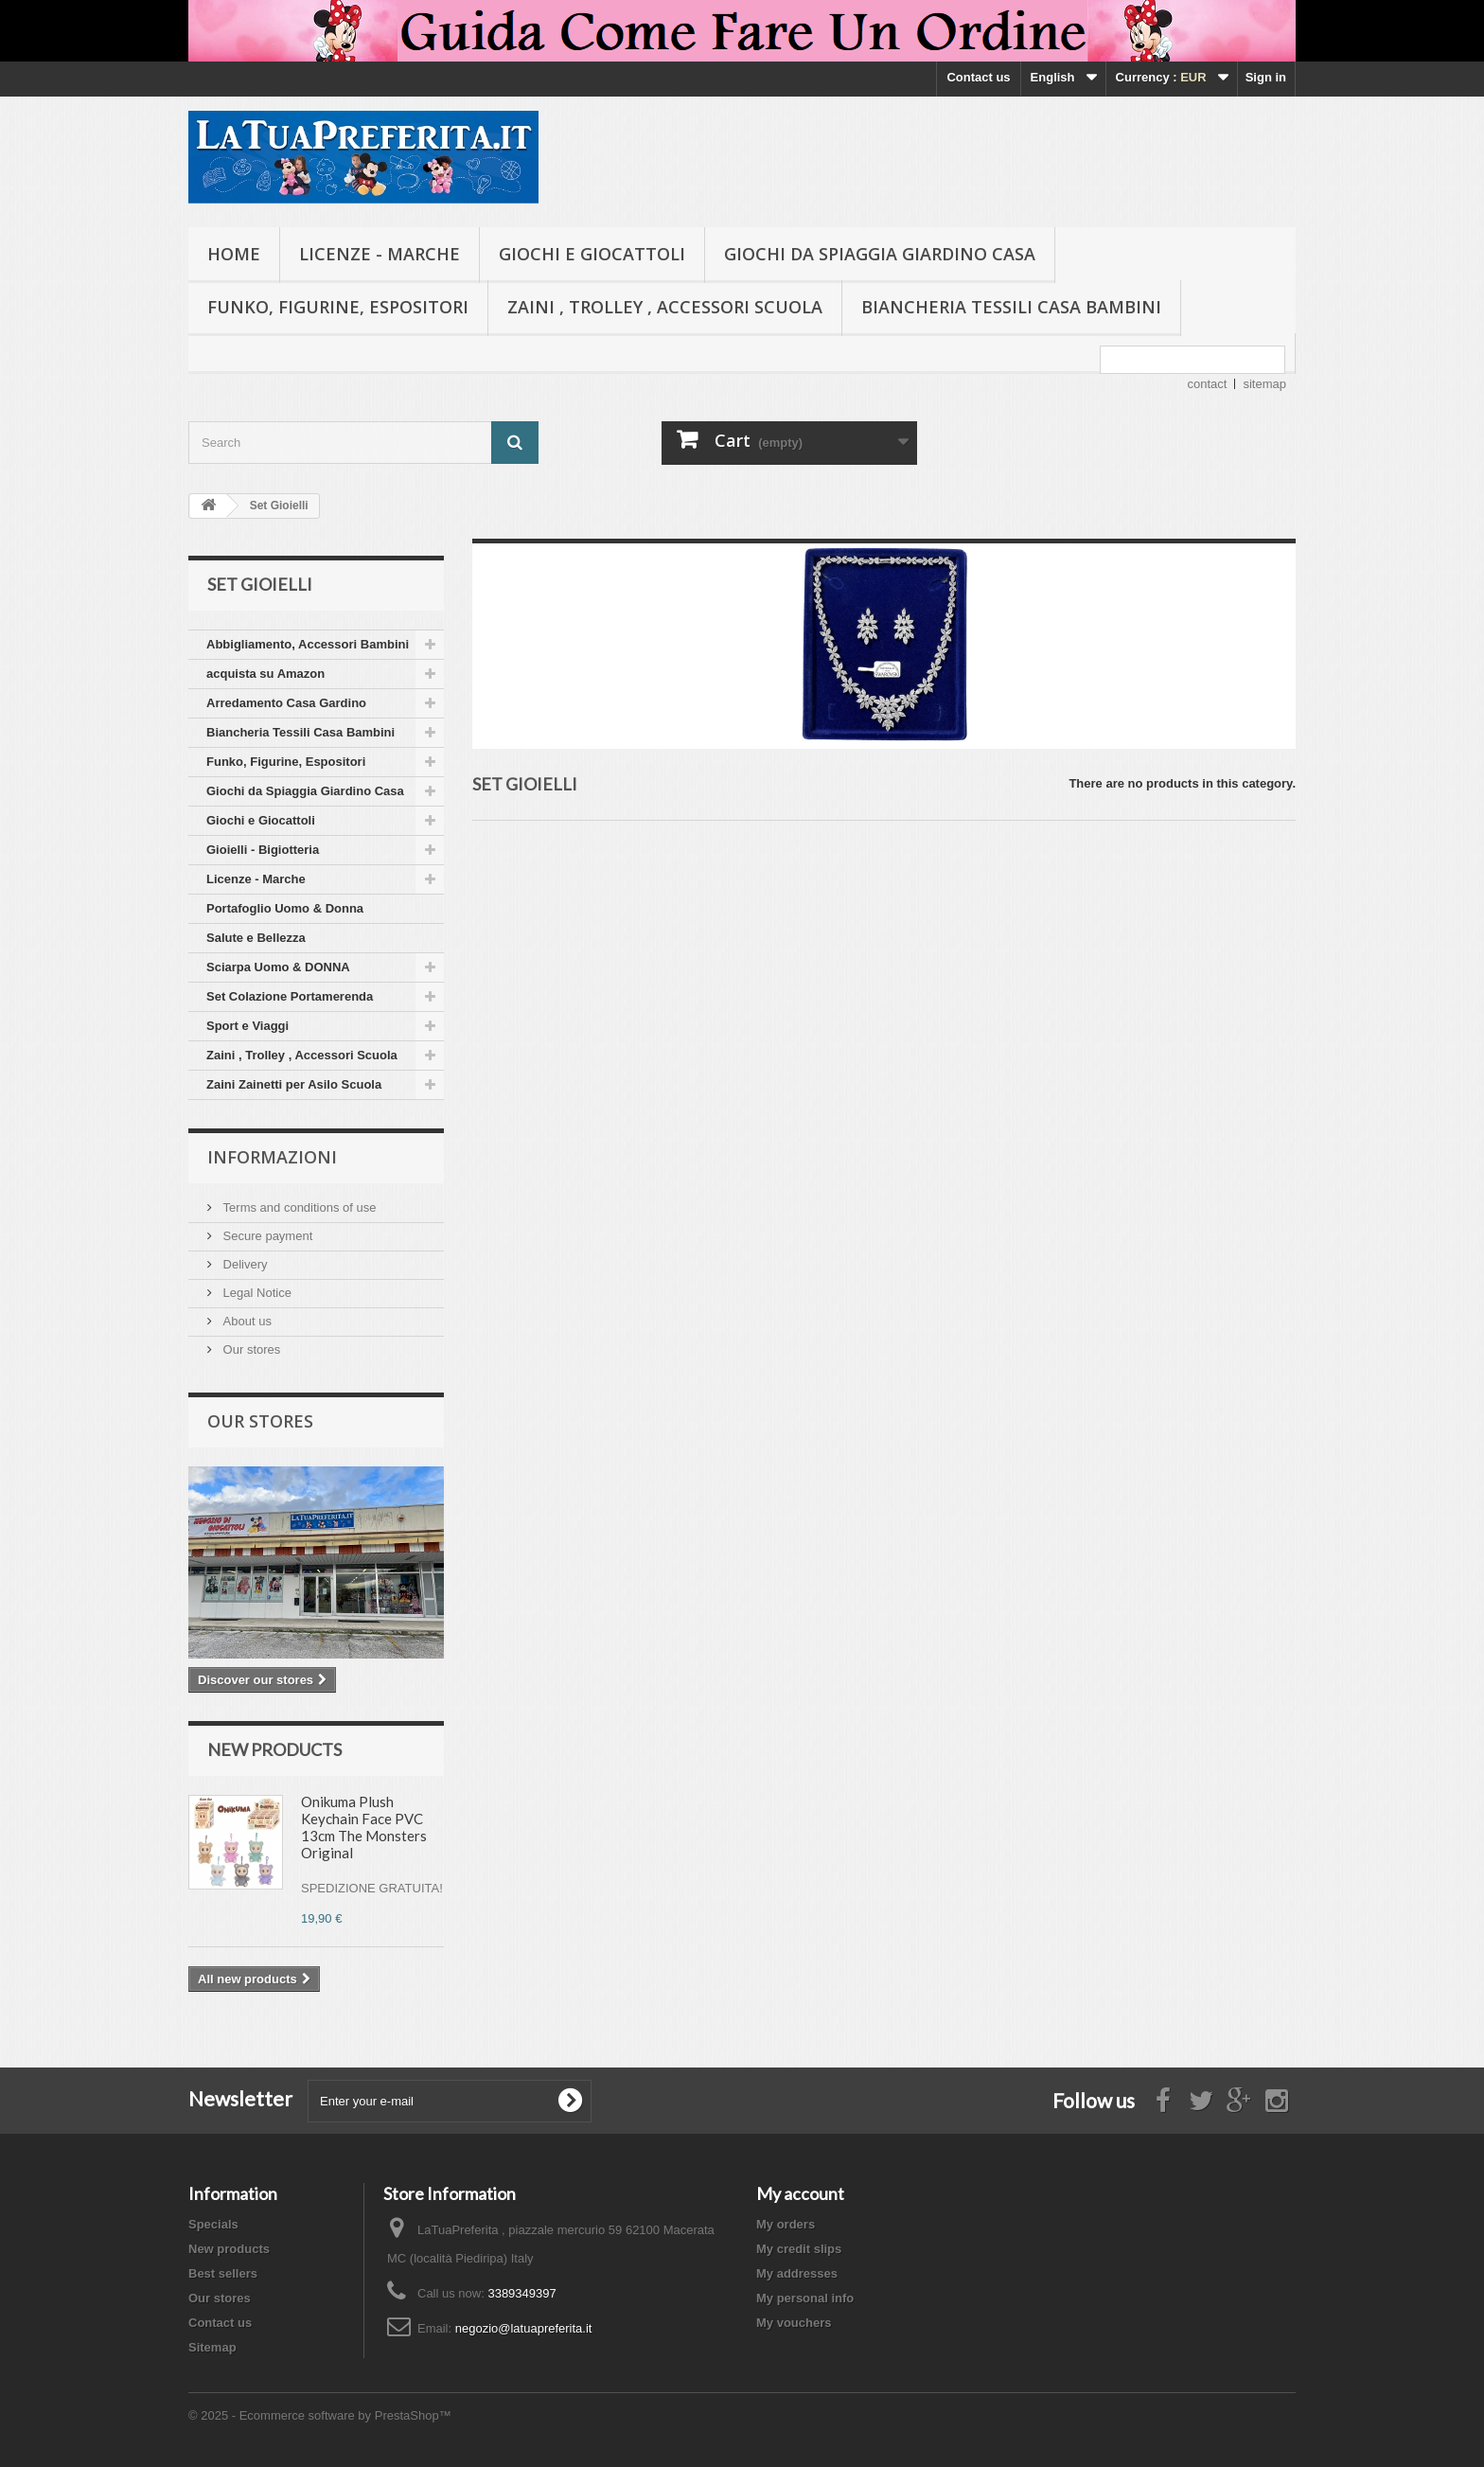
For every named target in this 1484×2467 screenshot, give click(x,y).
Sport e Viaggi (247, 1026)
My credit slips (798, 2249)
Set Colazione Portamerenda (289, 996)
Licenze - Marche (379, 253)
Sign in (1266, 77)
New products (274, 1749)
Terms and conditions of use (298, 1207)
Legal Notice (256, 1293)
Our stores (250, 1349)
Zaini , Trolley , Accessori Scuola (664, 306)
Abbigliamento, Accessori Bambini (307, 644)
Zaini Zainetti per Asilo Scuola (293, 1084)
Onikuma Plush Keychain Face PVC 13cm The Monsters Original (364, 1827)
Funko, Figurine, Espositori (337, 306)
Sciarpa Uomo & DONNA (278, 967)
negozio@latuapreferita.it (523, 2328)
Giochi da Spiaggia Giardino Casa (879, 253)
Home (233, 253)
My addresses (797, 2273)
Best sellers (222, 2273)
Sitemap (212, 2347)
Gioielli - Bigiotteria (262, 850)
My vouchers (793, 2323)
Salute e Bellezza (256, 938)
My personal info (805, 2298)
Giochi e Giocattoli (592, 253)
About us (246, 1321)
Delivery (244, 1264)
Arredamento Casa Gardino (286, 703)
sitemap (1264, 384)
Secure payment (266, 1236)
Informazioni (272, 1156)
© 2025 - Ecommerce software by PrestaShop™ (319, 2415)
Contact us (978, 77)
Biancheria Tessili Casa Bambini (1011, 306)
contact (1208, 384)
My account (800, 2193)
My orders (785, 2224)
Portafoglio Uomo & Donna (284, 908)
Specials (213, 2224)
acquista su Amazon (265, 673)
